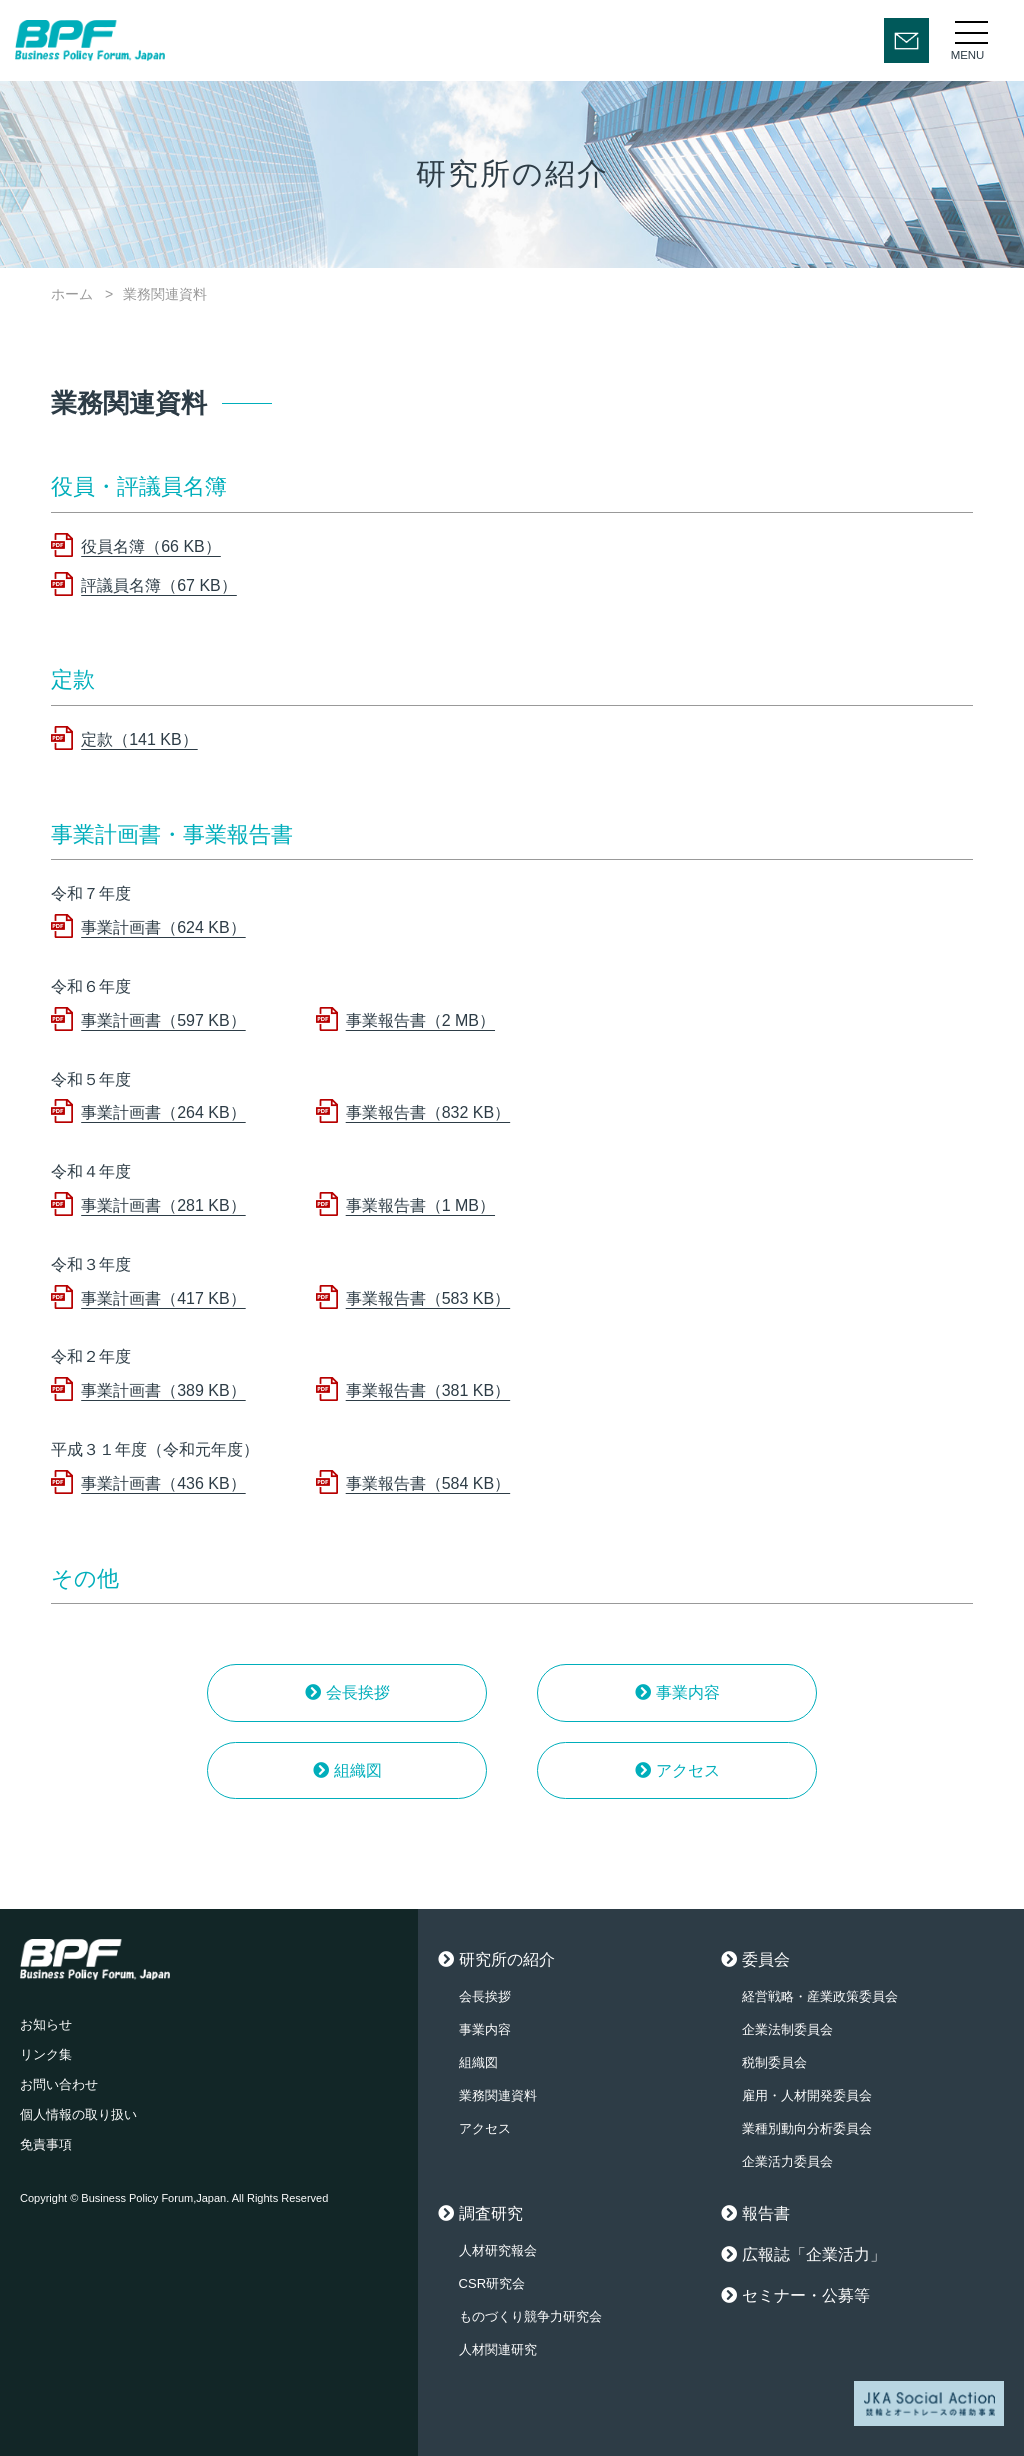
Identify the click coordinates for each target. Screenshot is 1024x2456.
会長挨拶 (358, 1692)
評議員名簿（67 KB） (159, 585)
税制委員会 (774, 2062)
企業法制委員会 (787, 2029)
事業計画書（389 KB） (163, 1390)
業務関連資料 (498, 2095)
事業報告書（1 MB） (420, 1205)
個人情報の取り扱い (78, 2114)
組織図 (358, 1770)
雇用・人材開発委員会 (807, 2095)
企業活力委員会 (787, 2161)
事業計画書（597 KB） (163, 1020)
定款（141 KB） (139, 739)
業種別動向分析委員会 (807, 2128)
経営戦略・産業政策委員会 (820, 1996)
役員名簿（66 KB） (151, 546)
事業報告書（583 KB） (428, 1298)
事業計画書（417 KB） (163, 1298)
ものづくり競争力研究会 (530, 2316)
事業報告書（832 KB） (428, 1112)
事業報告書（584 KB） (428, 1483)
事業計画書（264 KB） (163, 1112)
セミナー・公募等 (806, 2295)
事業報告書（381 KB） (428, 1390)
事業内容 (688, 1692)
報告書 (766, 2213)
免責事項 (46, 2144)
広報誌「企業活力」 (814, 2254)
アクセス (688, 1770)
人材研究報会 (498, 2250)
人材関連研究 (498, 2349)
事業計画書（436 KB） (163, 1483)
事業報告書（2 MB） (420, 1020)
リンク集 (46, 2054)
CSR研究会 (492, 2283)
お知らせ (46, 2024)
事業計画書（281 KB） (163, 1205)
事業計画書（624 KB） (163, 927)
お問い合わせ (59, 2084)
